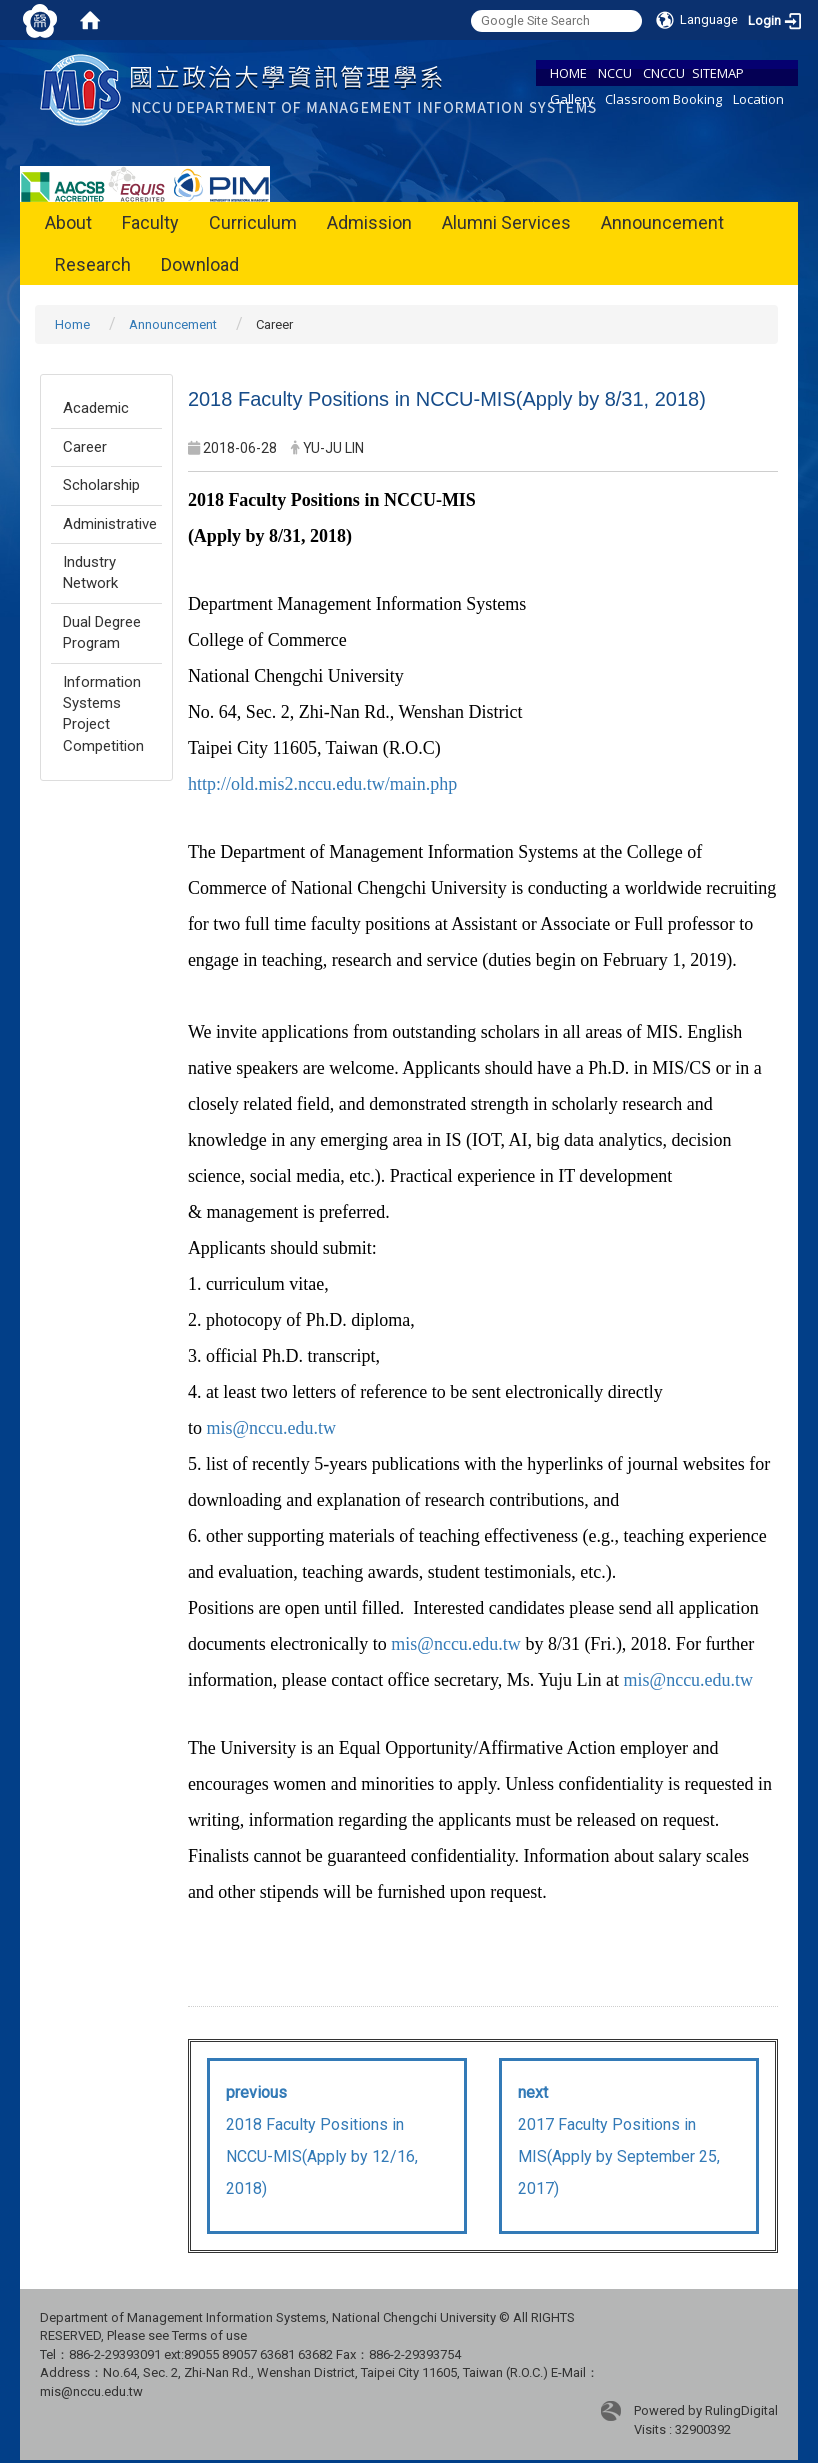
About (68, 222)
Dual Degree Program (102, 632)
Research (93, 264)
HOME (568, 73)
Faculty (150, 222)
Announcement (662, 222)
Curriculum (253, 222)
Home (72, 324)
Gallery (572, 99)
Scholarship (101, 485)
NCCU (615, 73)
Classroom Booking (663, 99)
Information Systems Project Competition (103, 714)
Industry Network (90, 572)
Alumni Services (506, 222)
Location (758, 99)
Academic (96, 408)
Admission (369, 222)
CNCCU (664, 73)
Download (200, 264)
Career (85, 447)
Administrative (110, 524)
